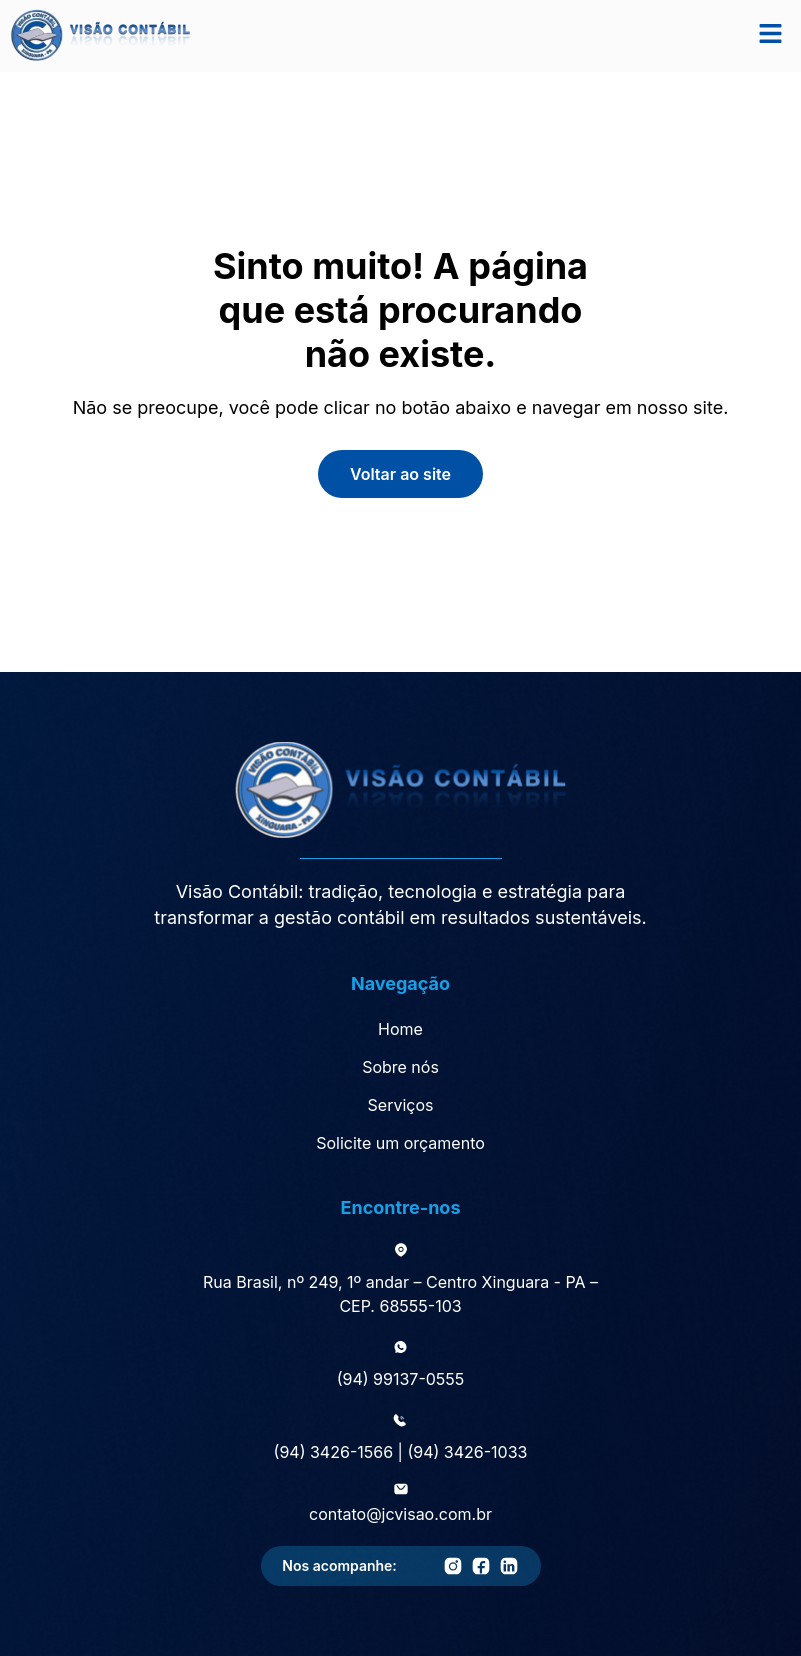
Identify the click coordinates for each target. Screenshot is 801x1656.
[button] (771, 35)
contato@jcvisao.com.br (400, 1514)
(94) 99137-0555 (401, 1379)
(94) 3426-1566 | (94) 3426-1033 (401, 1452)
